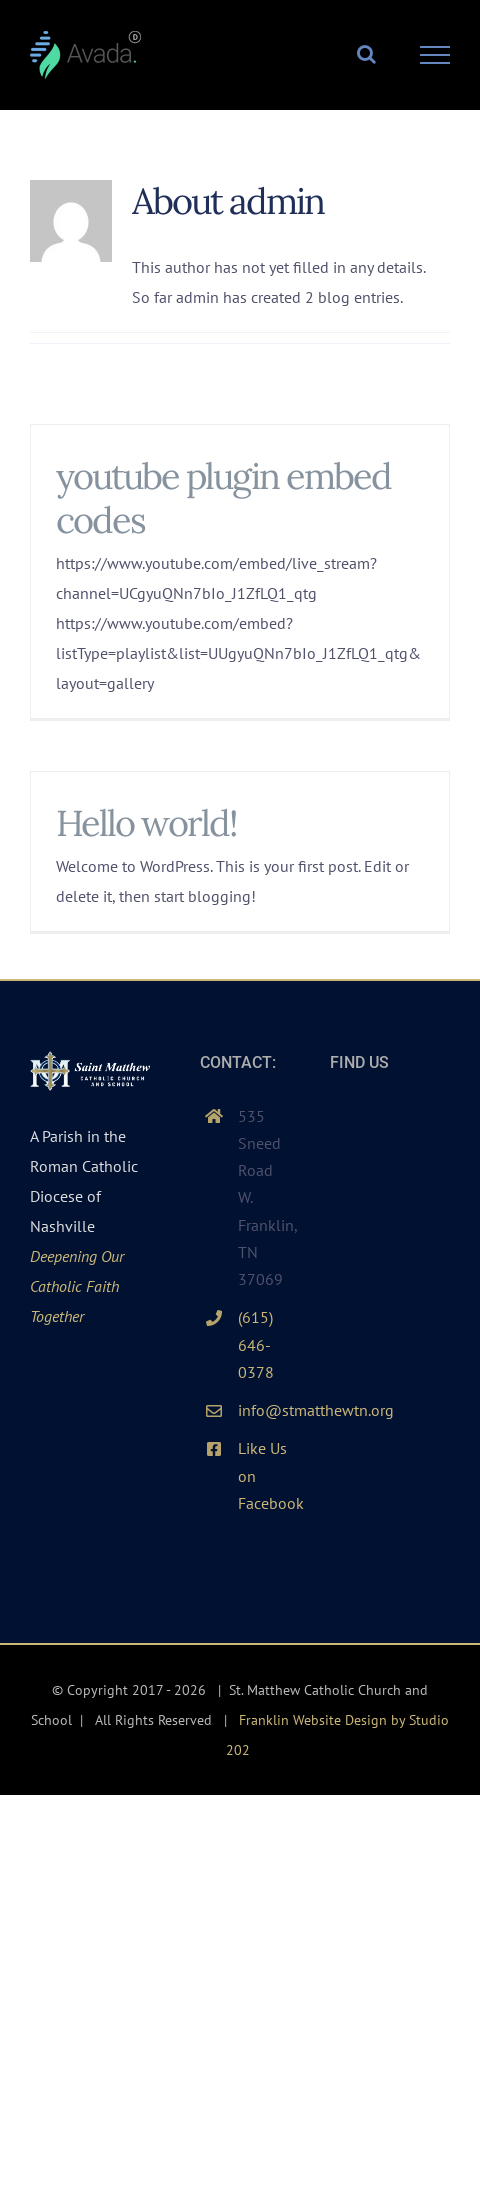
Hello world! (146, 823)
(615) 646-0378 (256, 1344)
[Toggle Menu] (435, 55)
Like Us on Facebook (264, 1475)
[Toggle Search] (366, 54)
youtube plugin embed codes (223, 498)
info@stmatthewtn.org (264, 1410)
